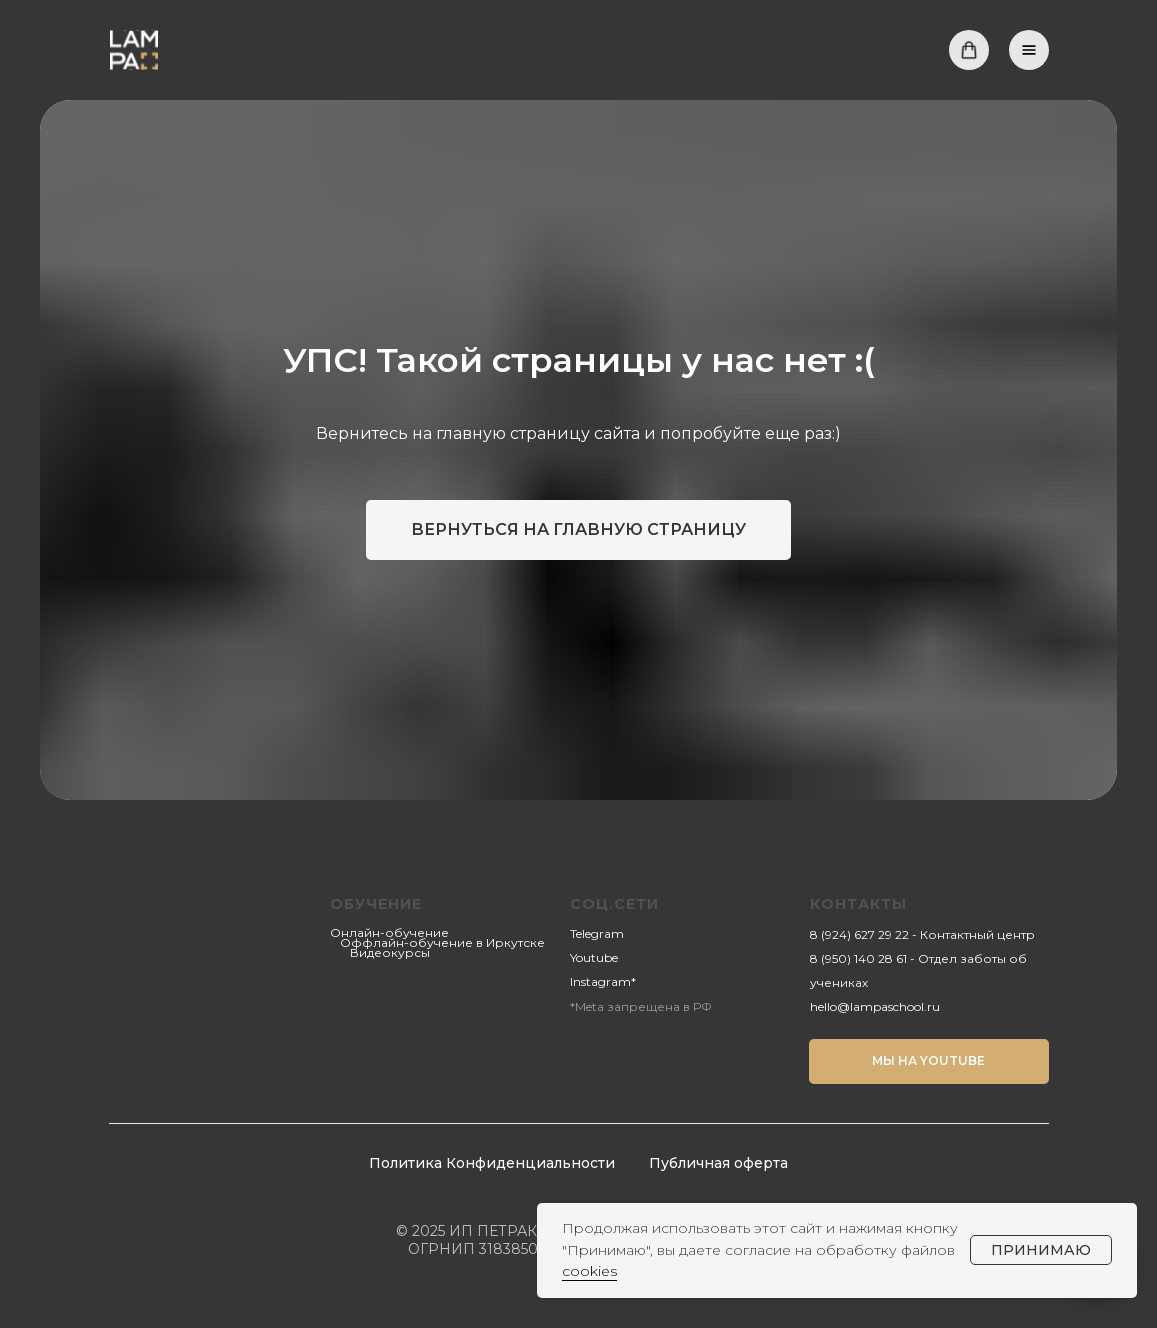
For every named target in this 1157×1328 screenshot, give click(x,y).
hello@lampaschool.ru (875, 1006)
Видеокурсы (390, 952)
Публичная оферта (718, 1163)
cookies (589, 1271)
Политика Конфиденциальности (492, 1163)
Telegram (597, 933)
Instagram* (603, 981)
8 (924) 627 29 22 (859, 934)
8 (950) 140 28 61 (858, 958)
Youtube (594, 957)
